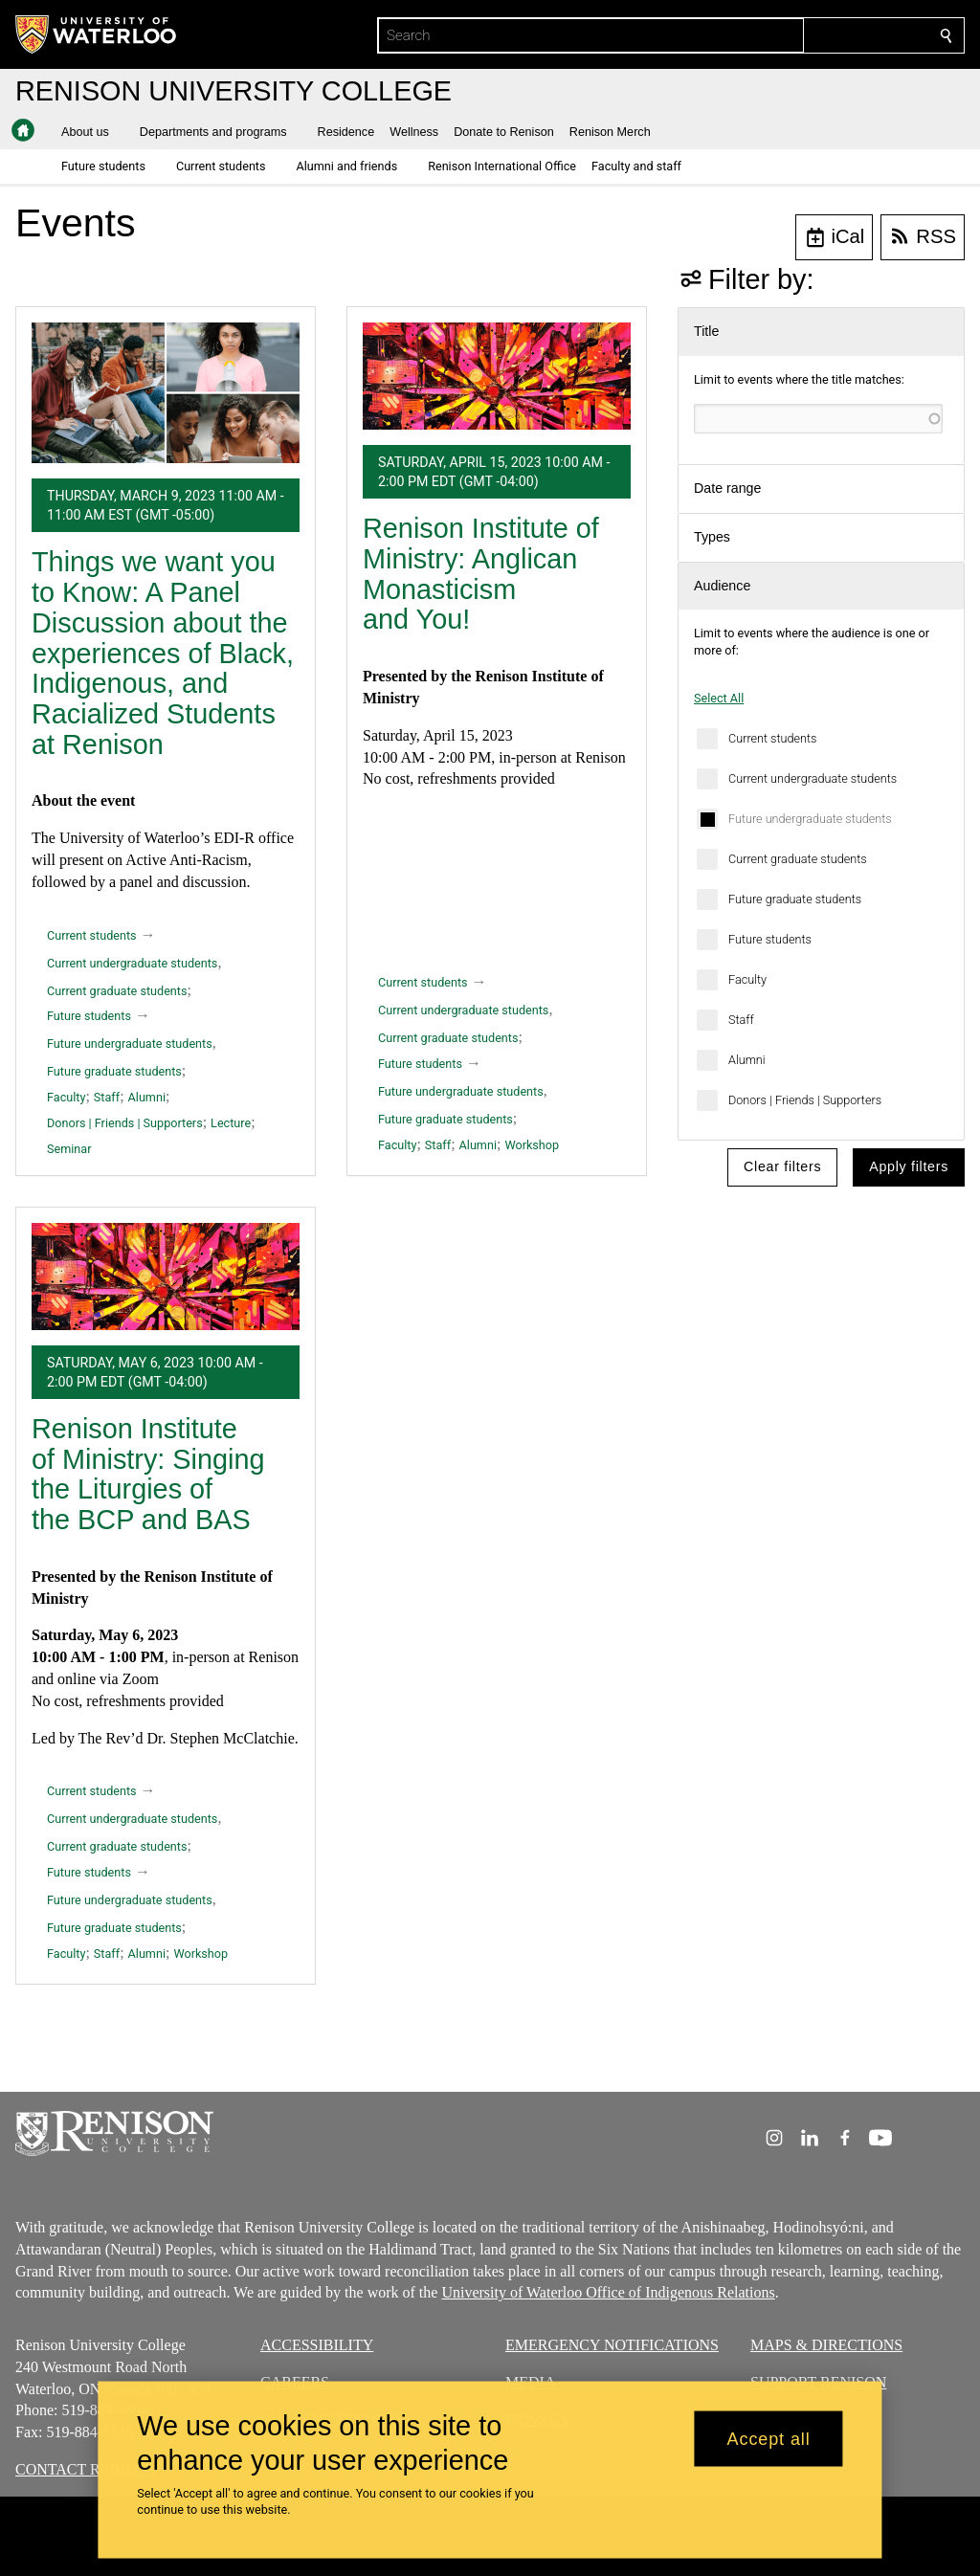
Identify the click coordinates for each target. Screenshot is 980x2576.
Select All (719, 698)
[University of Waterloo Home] (96, 34)
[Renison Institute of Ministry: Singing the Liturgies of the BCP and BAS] (166, 1276)
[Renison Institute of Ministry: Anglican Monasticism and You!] (497, 376)
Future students (770, 939)
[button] (93, 132)
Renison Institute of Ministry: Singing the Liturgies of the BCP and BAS (148, 1474)
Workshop (531, 1145)
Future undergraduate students (810, 818)
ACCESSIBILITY (316, 2345)
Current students (772, 738)
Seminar (69, 1149)
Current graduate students (797, 859)
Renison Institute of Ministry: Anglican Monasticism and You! (481, 573)
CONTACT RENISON (85, 2469)
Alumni (747, 1060)
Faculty (747, 979)
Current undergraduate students (812, 778)
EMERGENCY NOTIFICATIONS (612, 2345)
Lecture (231, 1123)
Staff (741, 1019)
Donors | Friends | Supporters (804, 1100)
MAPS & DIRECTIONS (826, 2345)
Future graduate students (794, 899)
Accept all (769, 2438)
